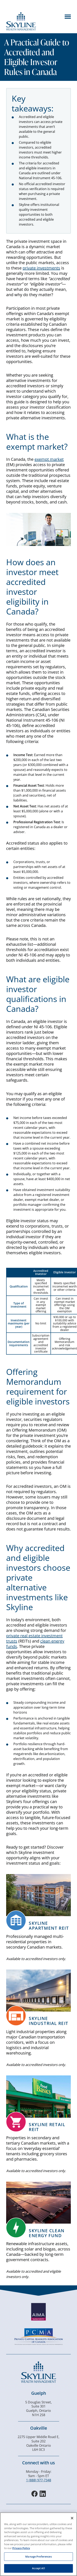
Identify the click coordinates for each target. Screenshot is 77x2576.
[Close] (72, 2518)
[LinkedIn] (43, 2494)
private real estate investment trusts (34, 1638)
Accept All (38, 2568)
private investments (41, 268)
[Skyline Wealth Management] (38, 2381)
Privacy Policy (21, 2548)
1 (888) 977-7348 (38, 2480)
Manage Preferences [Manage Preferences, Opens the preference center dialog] (38, 2556)
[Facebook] (34, 2494)
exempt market (49, 459)
